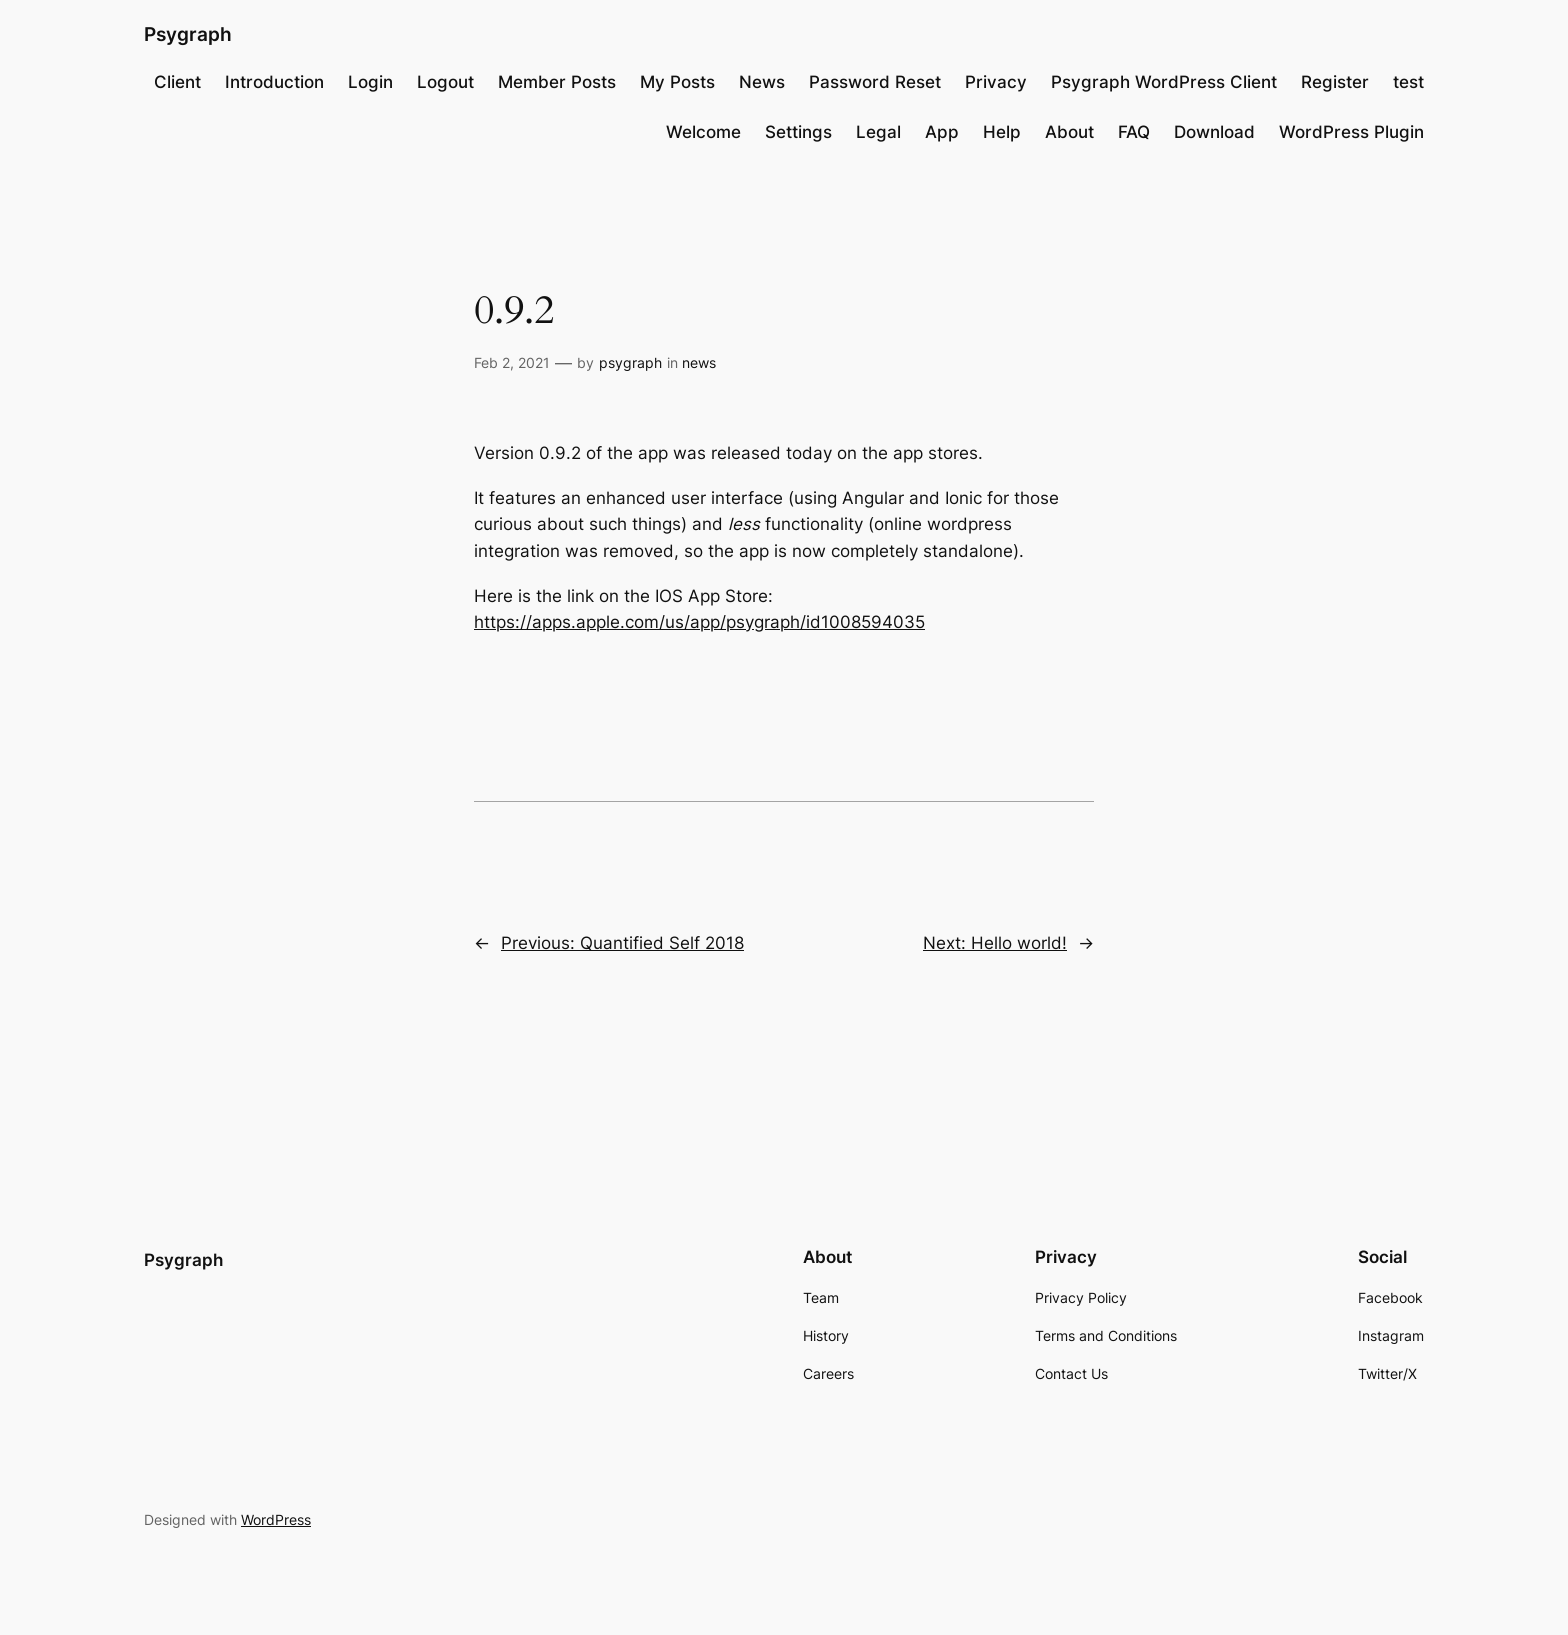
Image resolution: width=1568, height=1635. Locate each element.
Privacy (996, 82)
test (1408, 82)
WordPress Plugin (1351, 132)
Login (370, 82)
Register (1335, 82)
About (1069, 132)
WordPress (276, 1519)
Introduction (274, 82)
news (699, 362)
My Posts (677, 82)
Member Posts (557, 82)
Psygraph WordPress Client (1164, 82)
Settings (798, 132)
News (762, 82)
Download (1214, 132)
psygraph (630, 362)
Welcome (703, 132)
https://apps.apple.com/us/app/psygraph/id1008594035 (699, 622)
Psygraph (188, 34)
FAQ (1134, 132)
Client (177, 82)
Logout (445, 82)
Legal (878, 132)
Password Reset (875, 82)
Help (1002, 132)
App (942, 132)
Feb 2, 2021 (512, 362)
